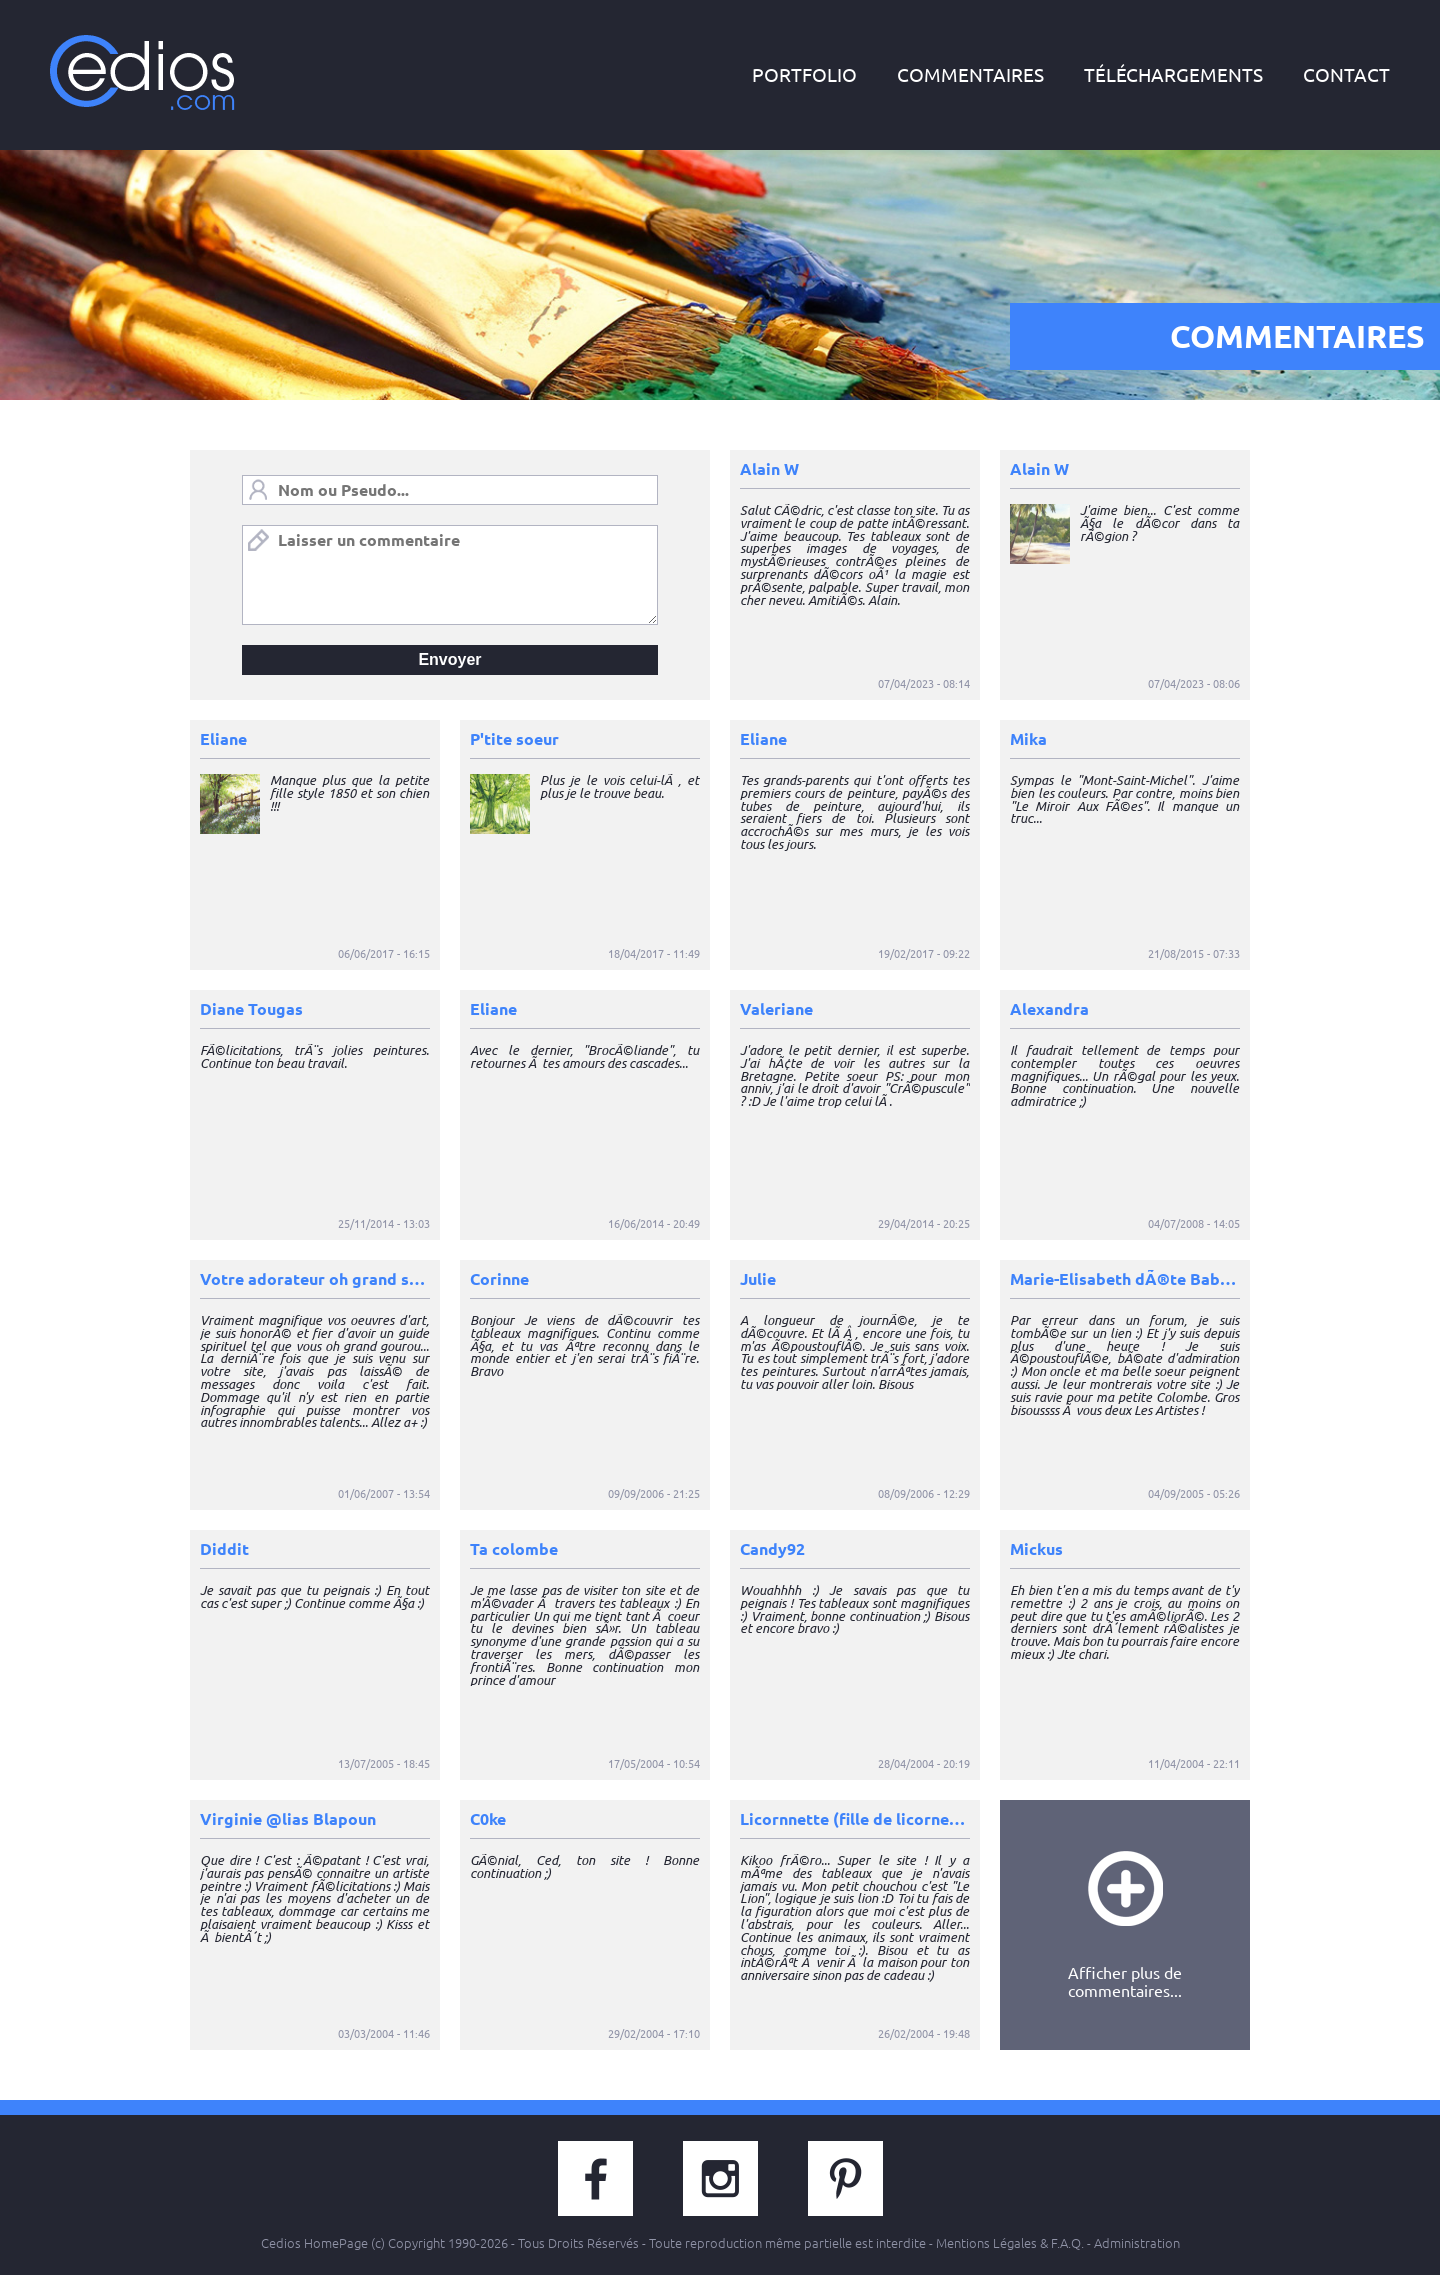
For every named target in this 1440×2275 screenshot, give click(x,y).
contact (1346, 75)
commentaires (970, 75)
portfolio (804, 75)
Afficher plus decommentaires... (1125, 1925)
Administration (1137, 2243)
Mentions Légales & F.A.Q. (1010, 2243)
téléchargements (1173, 75)
